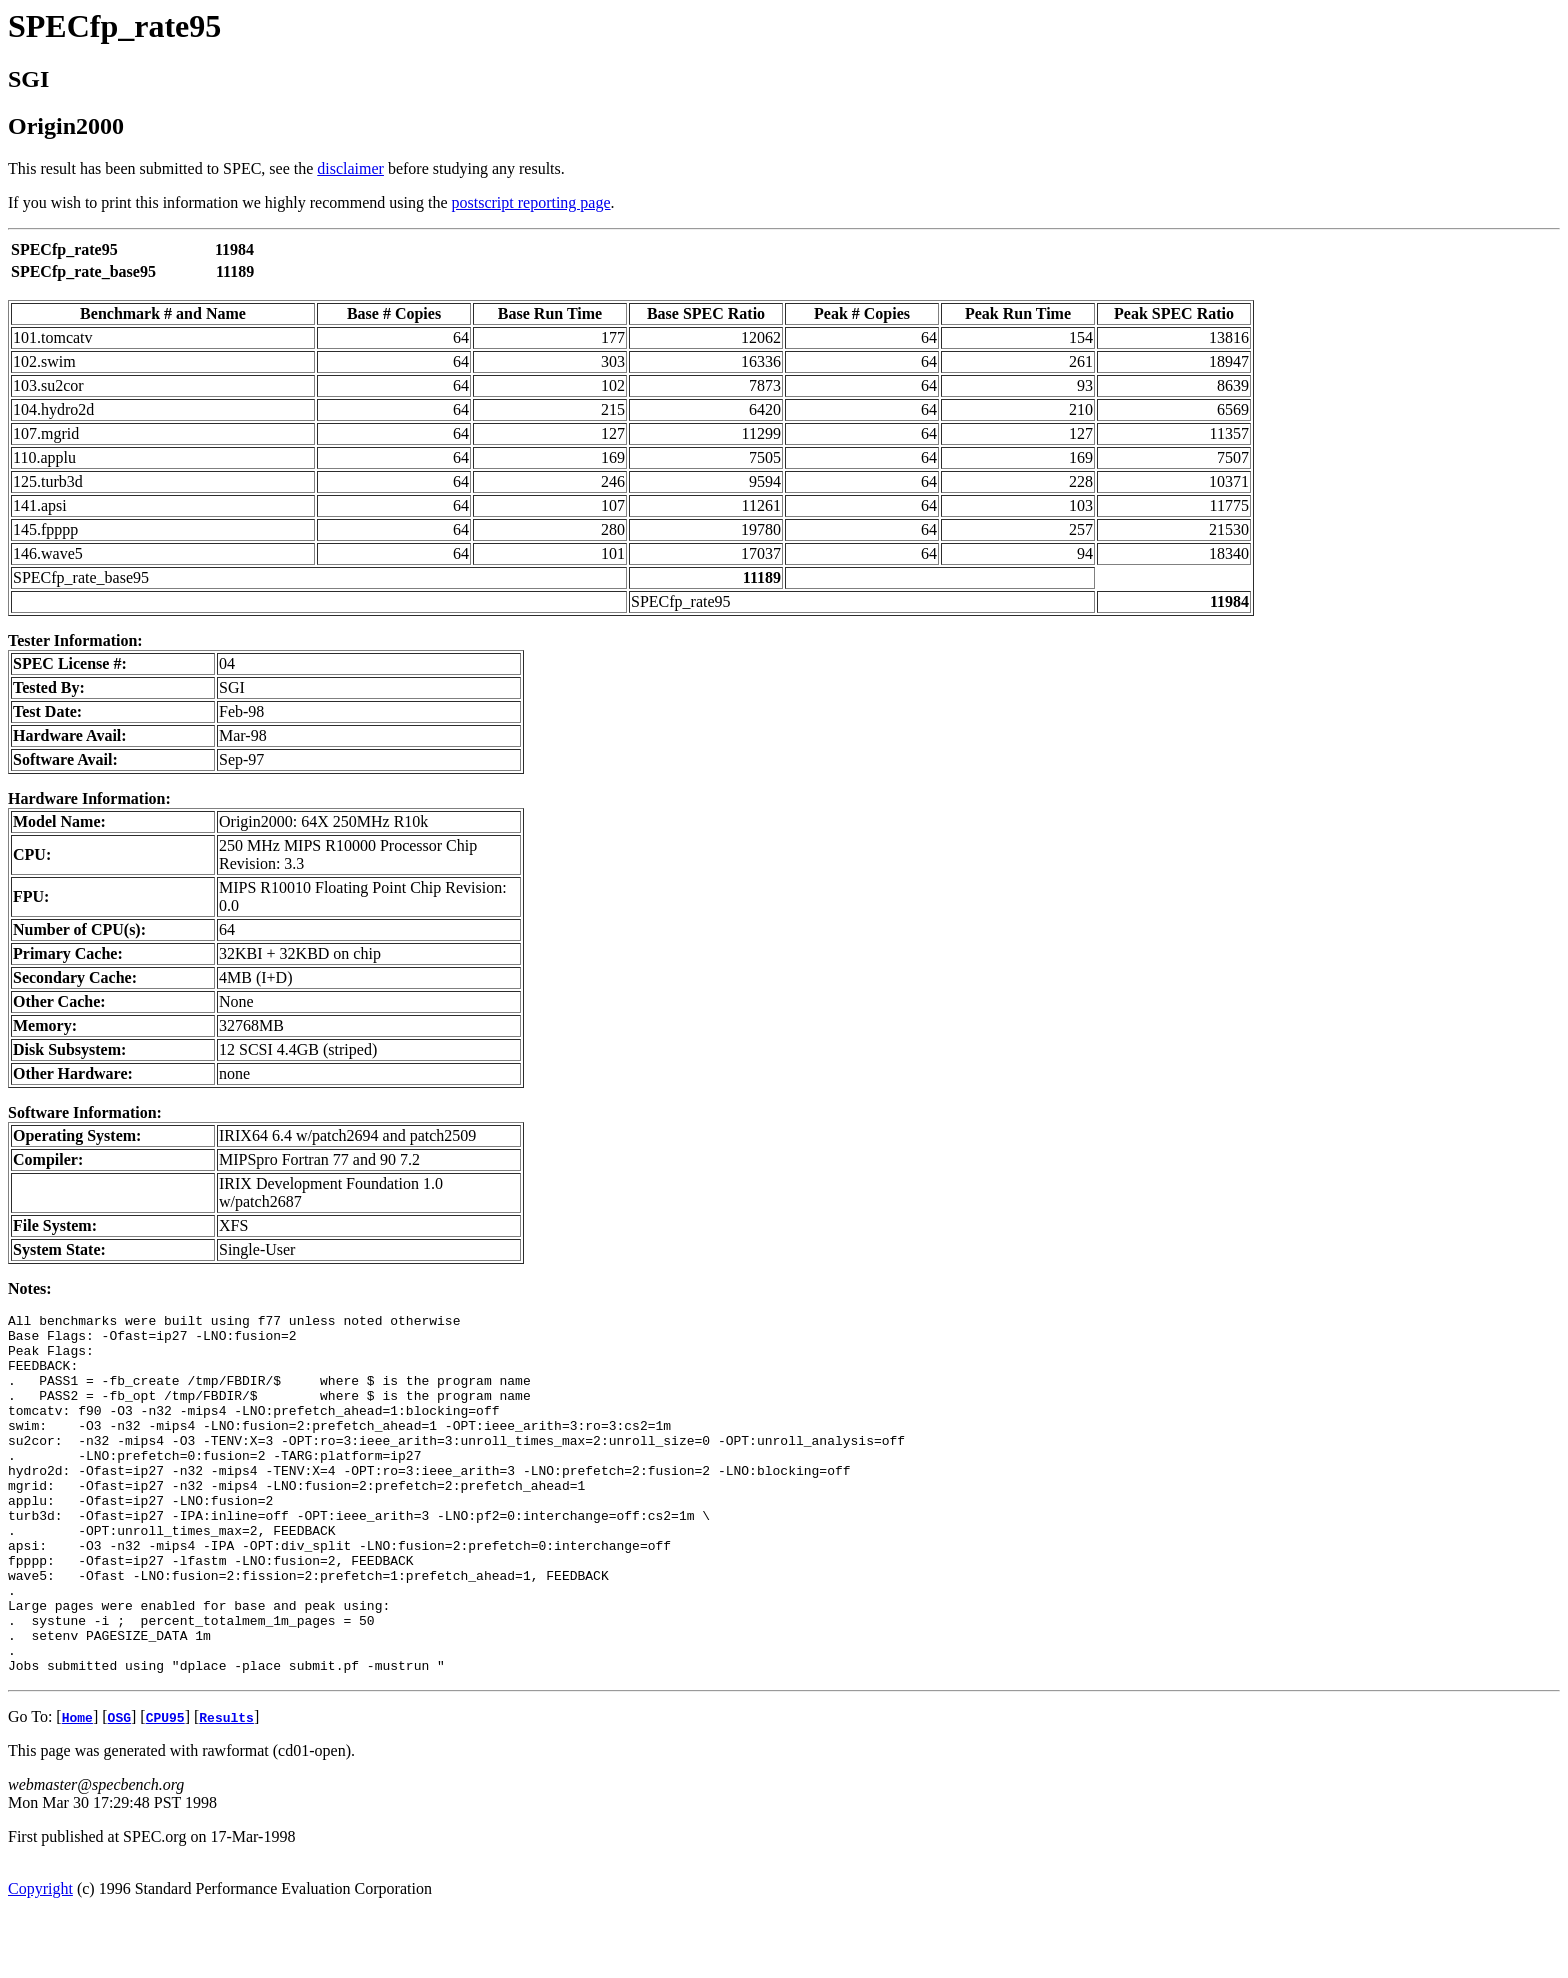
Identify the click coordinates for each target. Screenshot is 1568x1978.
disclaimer (350, 168)
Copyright (40, 1960)
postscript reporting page (531, 202)
